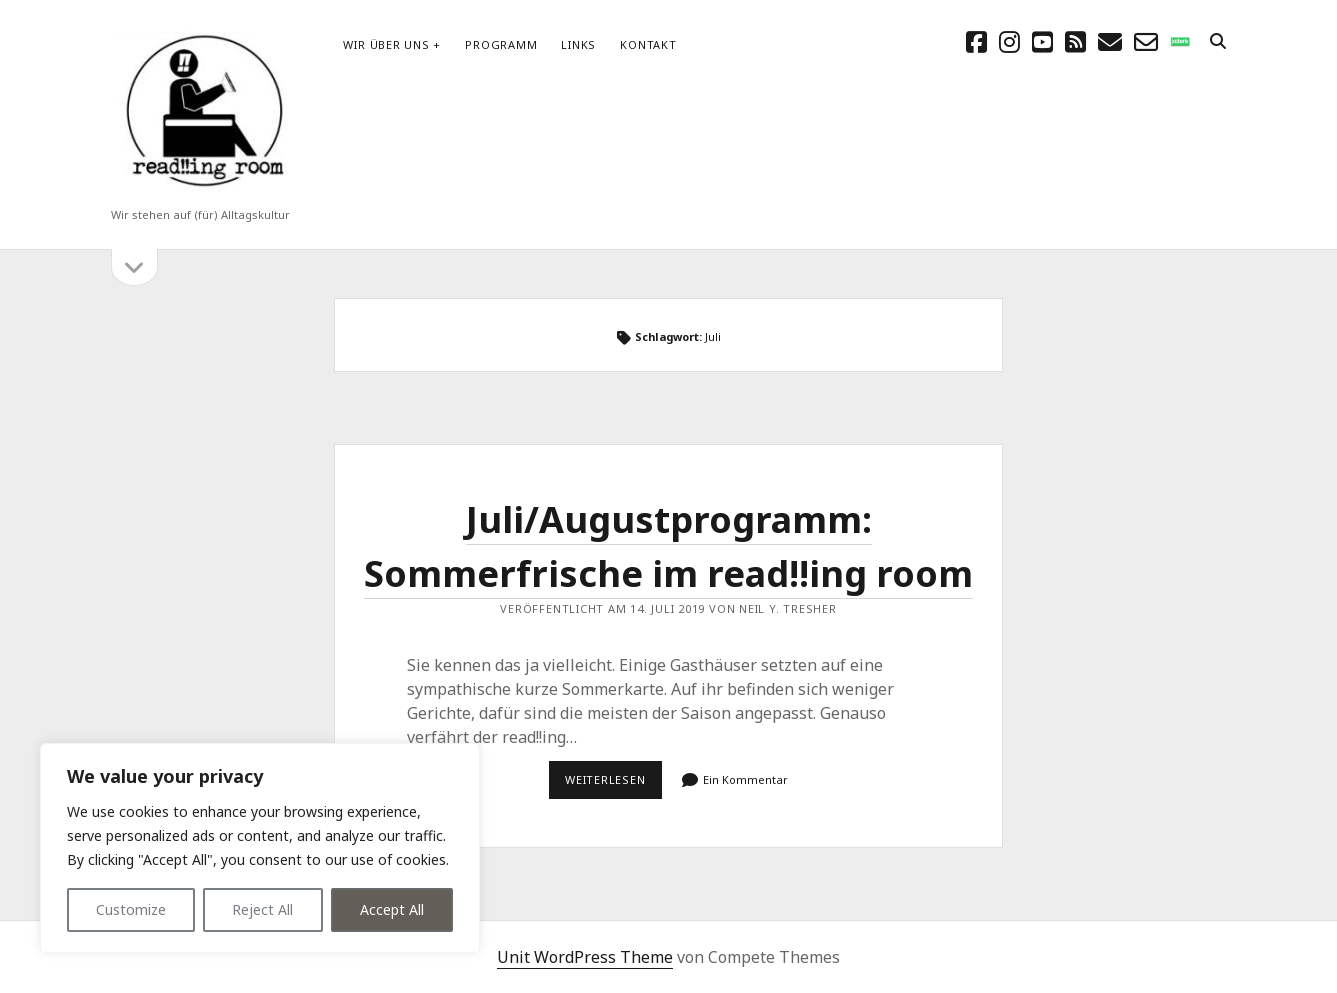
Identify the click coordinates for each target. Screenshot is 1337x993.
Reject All (262, 909)
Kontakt (648, 44)
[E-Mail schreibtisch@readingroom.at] (1110, 41)
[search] (1218, 42)
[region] (260, 848)
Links (578, 44)
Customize (131, 909)
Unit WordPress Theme (585, 957)
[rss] (1075, 41)
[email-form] (1146, 41)
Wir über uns (386, 44)
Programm (501, 44)
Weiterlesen (613, 785)
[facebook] (976, 41)
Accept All (392, 909)
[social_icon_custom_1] (1180, 41)
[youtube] (1042, 41)
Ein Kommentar (745, 779)
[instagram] (1009, 41)
